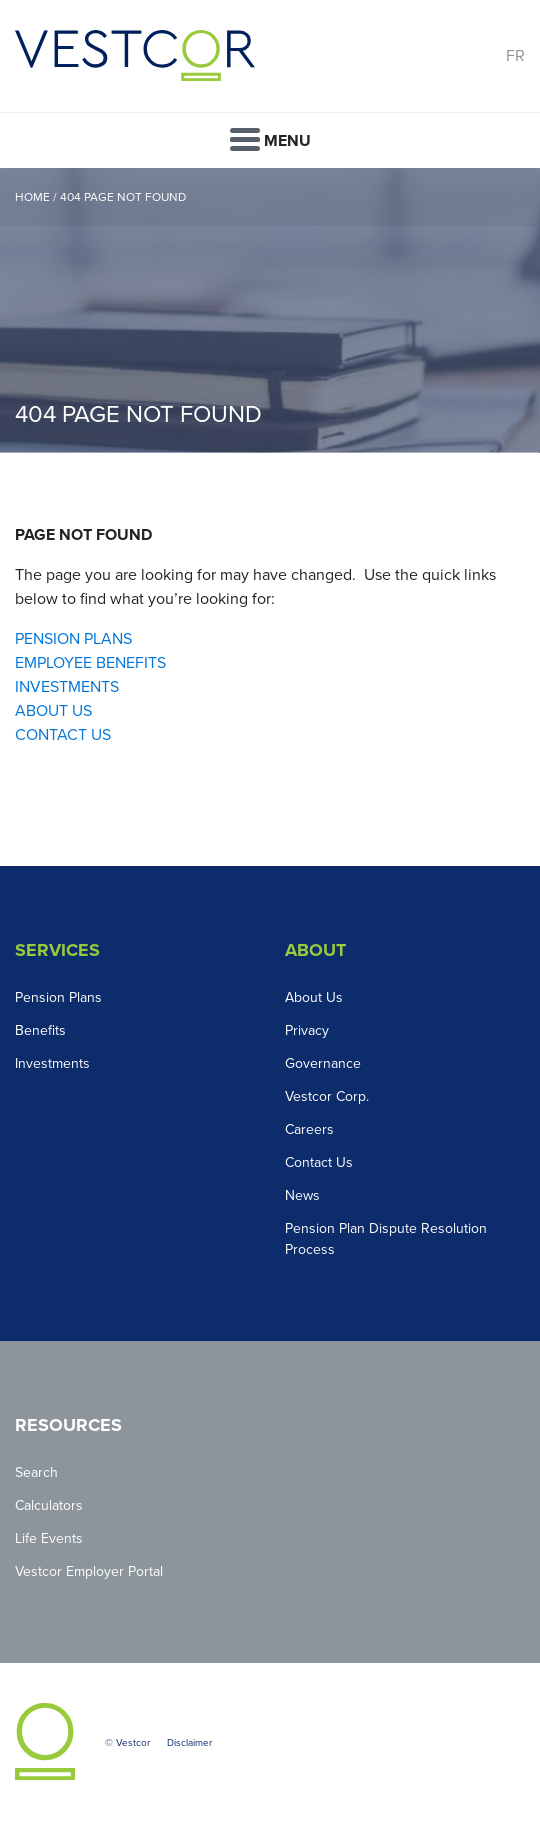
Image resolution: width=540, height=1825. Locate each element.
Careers (309, 1129)
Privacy (307, 1030)
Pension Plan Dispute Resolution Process (386, 1239)
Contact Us (319, 1162)
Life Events (49, 1538)
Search (36, 1472)
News (302, 1195)
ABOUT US (53, 711)
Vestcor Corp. (327, 1096)
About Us (314, 997)
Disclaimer (189, 1743)
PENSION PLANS (73, 639)
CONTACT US (63, 735)
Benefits (40, 1030)
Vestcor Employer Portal (89, 1571)
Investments (52, 1063)
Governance (323, 1063)
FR (515, 56)
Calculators (49, 1505)
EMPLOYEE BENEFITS (90, 663)
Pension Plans (58, 997)
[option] (270, 310)
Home (32, 197)
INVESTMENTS (67, 687)
